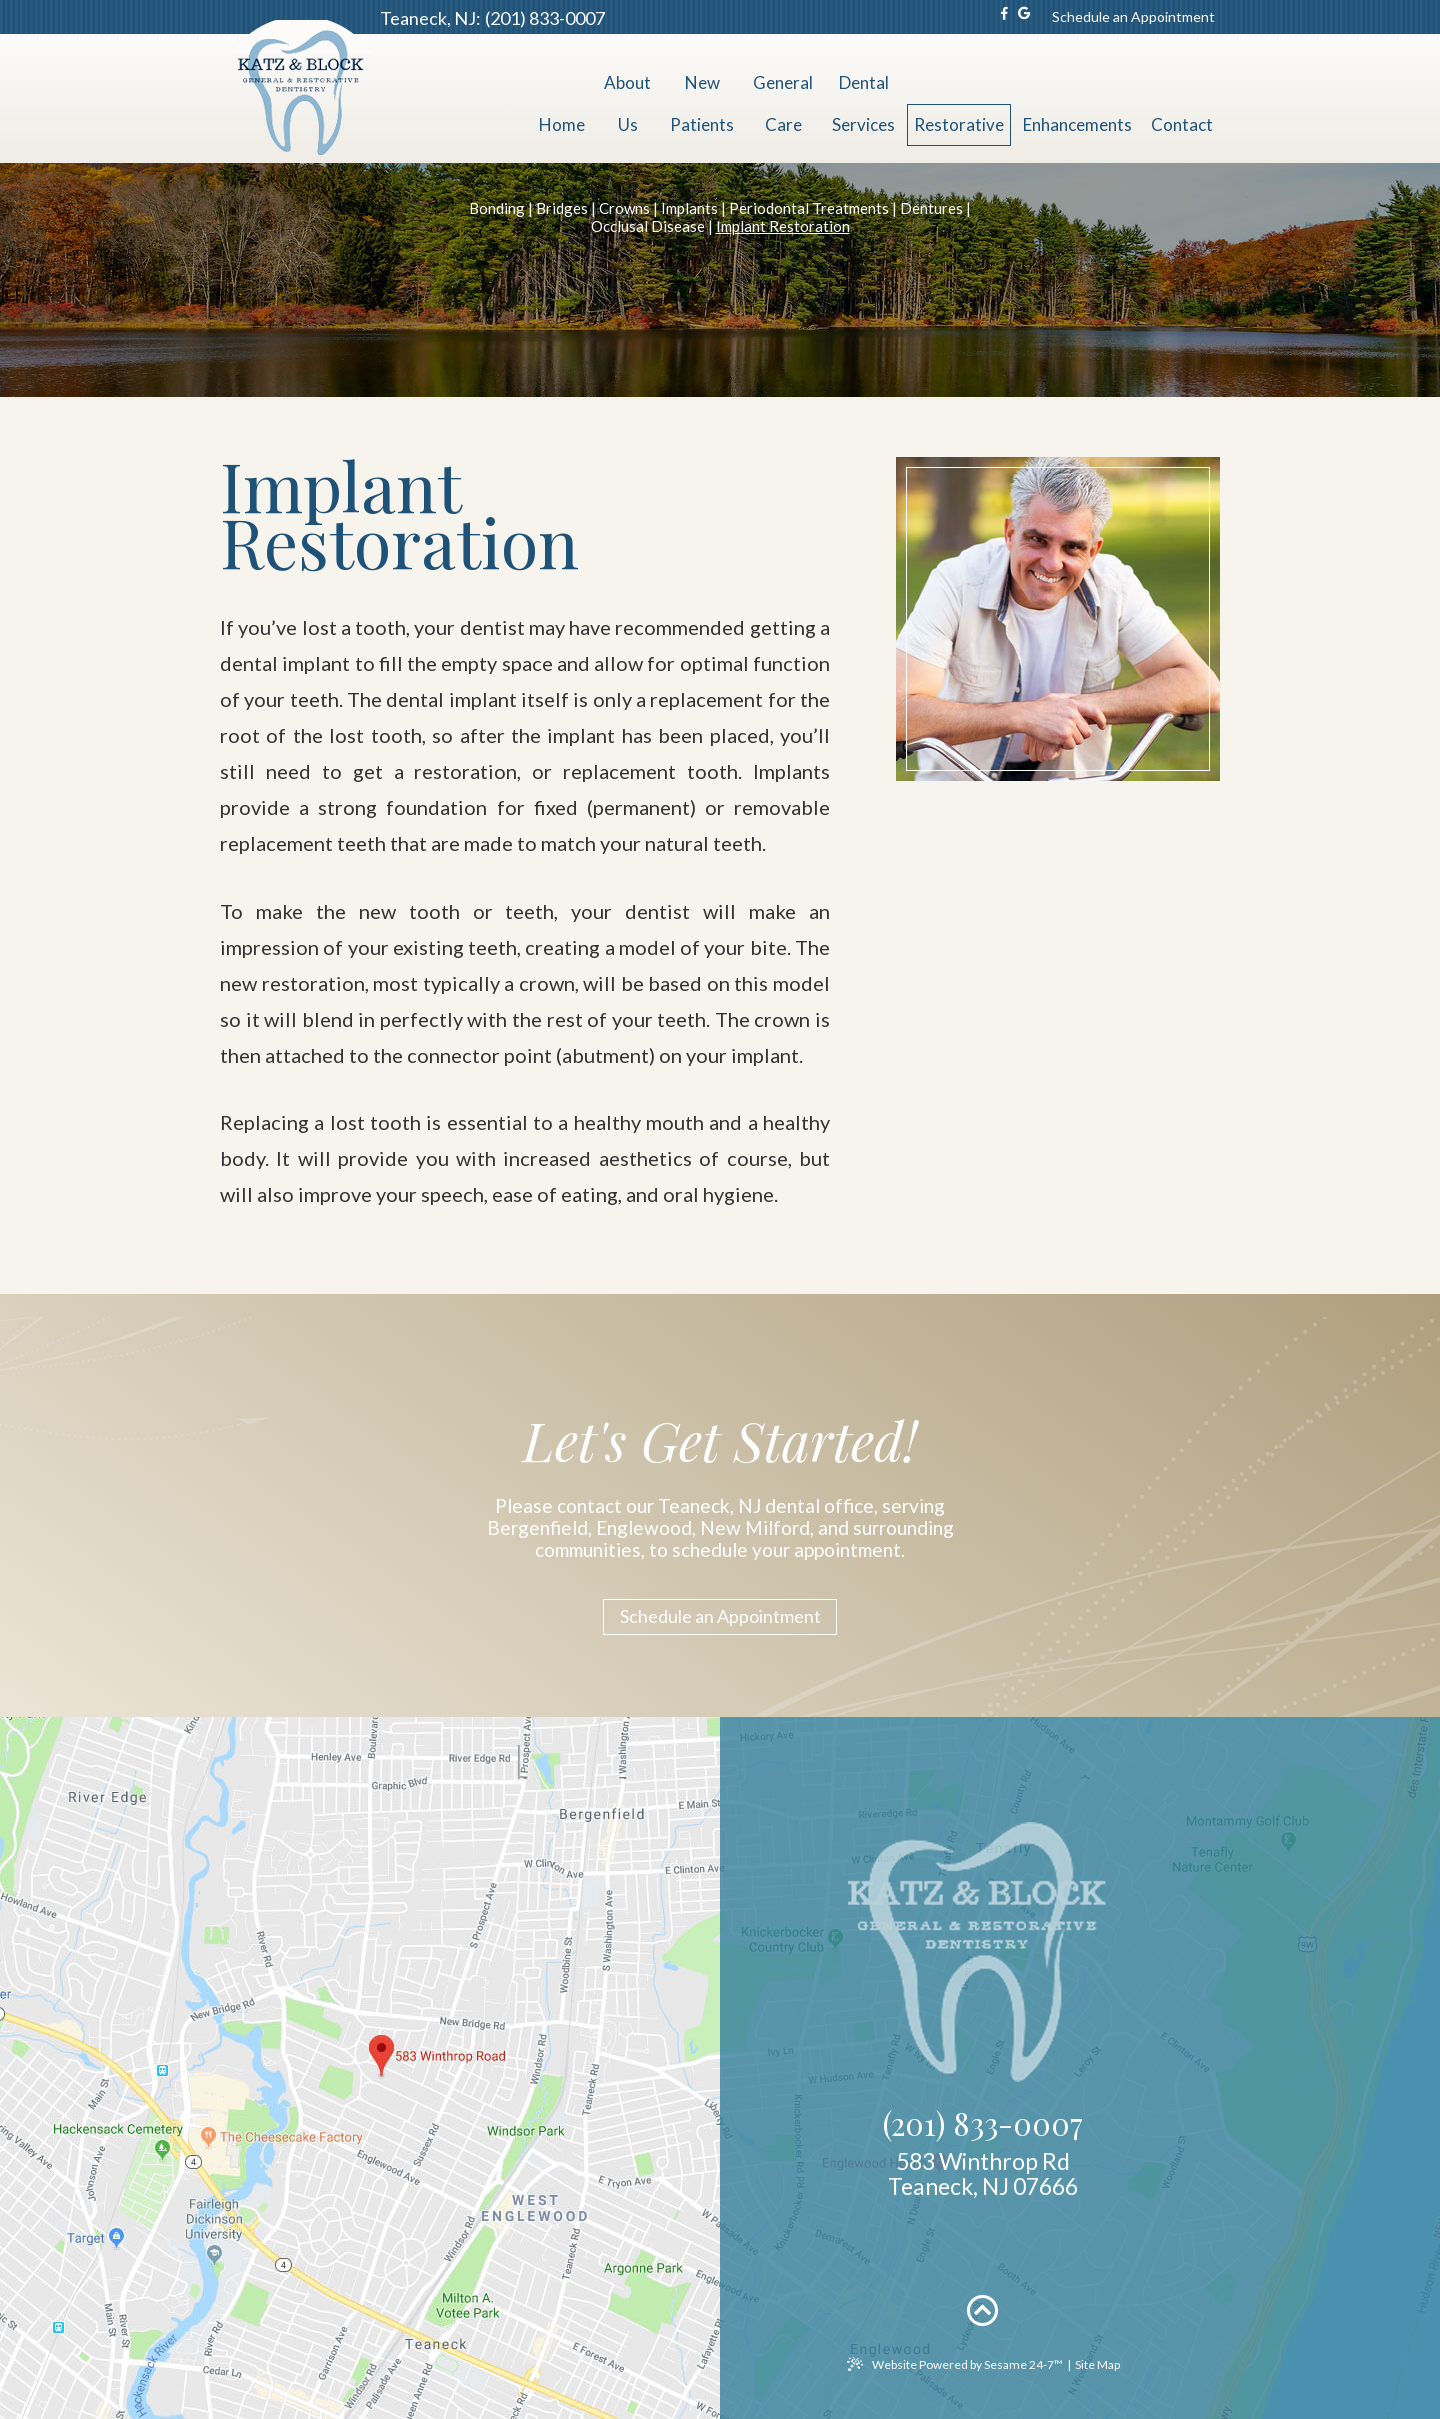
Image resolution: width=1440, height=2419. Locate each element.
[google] (1024, 17)
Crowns (624, 208)
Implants (689, 208)
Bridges (562, 208)
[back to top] (983, 2310)
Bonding (497, 208)
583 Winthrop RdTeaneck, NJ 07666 (983, 2174)
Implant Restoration (783, 226)
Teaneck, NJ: (430, 18)
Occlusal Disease (648, 226)
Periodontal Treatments (809, 208)
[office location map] (720, 2068)
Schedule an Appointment (1133, 16)
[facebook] (1004, 17)
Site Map (1097, 2365)
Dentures (931, 208)
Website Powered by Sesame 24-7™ (955, 2365)
